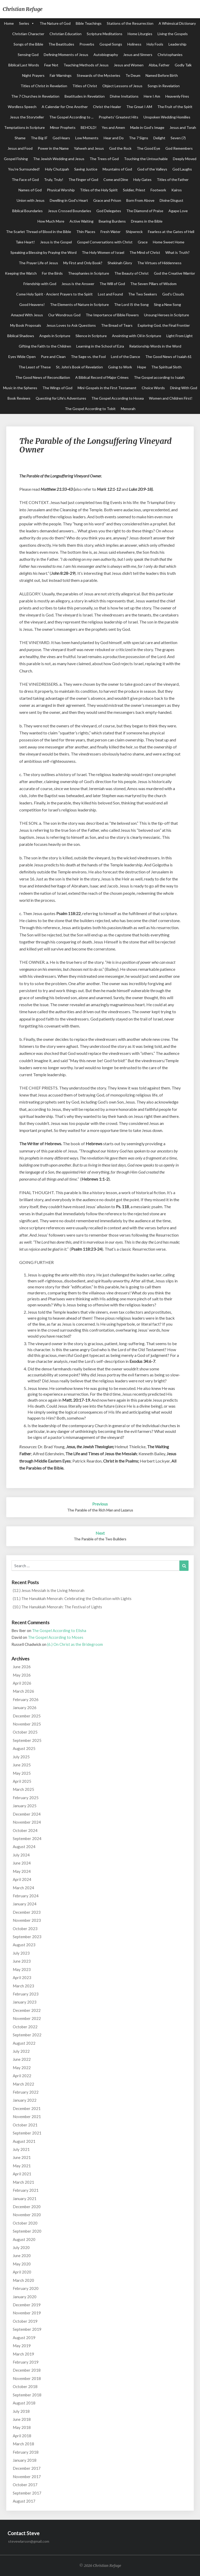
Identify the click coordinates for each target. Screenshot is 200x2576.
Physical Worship (61, 190)
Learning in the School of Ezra (100, 346)
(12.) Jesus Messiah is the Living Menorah (48, 1590)
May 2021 (22, 2165)
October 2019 (25, 2321)
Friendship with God (39, 283)
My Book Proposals (25, 325)
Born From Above (140, 200)
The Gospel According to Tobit (90, 408)
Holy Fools (155, 44)
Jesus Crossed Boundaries (69, 211)
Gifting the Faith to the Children (45, 346)
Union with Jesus (31, 200)
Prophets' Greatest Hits (118, 117)
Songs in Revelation (164, 86)
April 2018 (22, 2435)
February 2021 (26, 2190)
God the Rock (120, 148)
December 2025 (27, 1716)
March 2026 (23, 1691)
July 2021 (21, 2149)
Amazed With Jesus (27, 315)
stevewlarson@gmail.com (28, 2541)
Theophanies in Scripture (88, 273)
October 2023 (25, 1928)
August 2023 (24, 1944)
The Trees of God (104, 158)
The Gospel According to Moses (55, 1637)
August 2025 (24, 1748)
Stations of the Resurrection (130, 23)
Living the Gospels (173, 34)
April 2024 (22, 1879)
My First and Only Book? (82, 263)
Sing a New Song (167, 304)
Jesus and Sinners (137, 54)
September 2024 (27, 1838)
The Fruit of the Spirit (174, 106)
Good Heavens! (32, 304)
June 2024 (22, 1863)
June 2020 (22, 2255)
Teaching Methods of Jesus (86, 65)
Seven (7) (178, 138)
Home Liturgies (140, 34)
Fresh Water (111, 231)
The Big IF (39, 138)
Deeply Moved (184, 158)
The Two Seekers (142, 294)
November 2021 (27, 2116)
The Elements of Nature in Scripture (79, 304)
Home (9, 23)
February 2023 (26, 1994)
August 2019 (24, 2337)
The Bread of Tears (117, 325)
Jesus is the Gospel (56, 242)
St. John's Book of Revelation (79, 367)
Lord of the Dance (125, 356)
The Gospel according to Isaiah (159, 377)
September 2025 (27, 1740)
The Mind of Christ (144, 252)
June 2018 (22, 2419)
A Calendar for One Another (65, 106)
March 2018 (23, 2443)
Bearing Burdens (112, 221)
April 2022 (22, 2075)
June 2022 (22, 2059)
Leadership (177, 44)
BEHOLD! (89, 127)
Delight (159, 138)
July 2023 (21, 1953)
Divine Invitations (124, 96)
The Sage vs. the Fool (88, 356)
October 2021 (25, 2124)
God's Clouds (173, 294)
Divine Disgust (171, 200)
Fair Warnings (61, 75)
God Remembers (179, 148)
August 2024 (24, 1846)
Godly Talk (183, 65)
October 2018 (25, 2386)
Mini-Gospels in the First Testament (107, 388)
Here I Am (152, 96)
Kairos (176, 190)
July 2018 (21, 2411)
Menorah (128, 408)
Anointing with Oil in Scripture (136, 335)
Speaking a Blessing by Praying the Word (43, 252)
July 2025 (21, 1756)
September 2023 (27, 1936)
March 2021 (23, 2182)
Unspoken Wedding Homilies (166, 117)
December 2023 (27, 1912)
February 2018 (26, 2452)
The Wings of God (57, 388)
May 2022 (22, 2067)
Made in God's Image (147, 127)
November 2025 (27, 1724)
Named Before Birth (162, 75)
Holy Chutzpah (57, 169)
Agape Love (178, 211)
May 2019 (22, 2345)
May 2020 (22, 2264)
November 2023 (27, 1920)
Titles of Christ (84, 86)
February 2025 (26, 1797)
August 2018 (24, 2403)
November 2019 (27, 2312)
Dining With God (183, 388)
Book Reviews (19, 398)
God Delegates (108, 211)
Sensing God (28, 54)
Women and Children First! (170, 398)
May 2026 (22, 1675)
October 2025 (25, 1732)
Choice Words (153, 388)
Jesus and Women (128, 65)
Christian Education (65, 34)
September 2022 (27, 2034)
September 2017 (27, 2493)
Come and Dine (115, 179)
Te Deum (133, 75)
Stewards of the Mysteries (98, 75)
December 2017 (27, 2468)
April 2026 (22, 1683)
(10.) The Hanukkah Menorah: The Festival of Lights (57, 1606)
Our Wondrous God (64, 315)
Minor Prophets (63, 127)
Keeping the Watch (21, 273)
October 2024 (25, 1830)
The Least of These (34, 367)
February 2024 (26, 1895)
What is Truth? (177, 252)
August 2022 (24, 2043)
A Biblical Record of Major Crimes (102, 377)
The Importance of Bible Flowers (112, 315)
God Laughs (182, 169)
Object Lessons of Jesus (122, 86)
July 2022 (21, 2051)
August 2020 (24, 2239)
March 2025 (23, 1789)
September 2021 (27, 2133)
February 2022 (26, 2092)
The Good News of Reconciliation (42, 377)
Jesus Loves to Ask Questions (71, 325)
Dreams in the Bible (146, 221)
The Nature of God (55, 23)
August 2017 (24, 2501)
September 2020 (27, 2231)
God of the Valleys (152, 169)
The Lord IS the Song (131, 304)
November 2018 (27, 2378)
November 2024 (27, 1822)
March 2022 (23, 2084)
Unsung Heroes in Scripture (166, 315)
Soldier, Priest (134, 190)
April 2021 (22, 2173)
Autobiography (105, 54)
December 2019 (27, 2304)
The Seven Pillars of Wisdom (153, 283)
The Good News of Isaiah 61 (168, 356)
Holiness (134, 44)
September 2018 (27, 2394)
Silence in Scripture (91, 335)
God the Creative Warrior (174, 273)
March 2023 (23, 1985)
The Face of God (25, 179)
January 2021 (24, 2198)
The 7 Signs (138, 138)
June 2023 (22, 1961)
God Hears (61, 138)
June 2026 (22, 1666)
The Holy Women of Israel (103, 252)
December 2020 (27, 2206)
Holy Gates (142, 179)
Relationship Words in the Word (155, 346)
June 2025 (22, 1764)
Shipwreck (134, 231)
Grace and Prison (107, 200)
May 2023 (22, 1969)
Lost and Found (110, 294)
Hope (141, 367)
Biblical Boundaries (27, 211)
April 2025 (22, 1781)
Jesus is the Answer (77, 283)
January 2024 (24, 1903)
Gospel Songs (110, 44)
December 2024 (27, 1814)
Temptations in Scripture (24, 127)
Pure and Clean (53, 356)
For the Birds (52, 273)
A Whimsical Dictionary (177, 23)
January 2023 (24, 2002)
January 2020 (24, 2296)
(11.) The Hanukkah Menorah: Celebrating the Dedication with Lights (72, 1598)
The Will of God (112, 283)
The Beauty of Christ (131, 273)
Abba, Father (159, 65)
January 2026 (24, 1707)
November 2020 (27, 2214)
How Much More (51, 221)
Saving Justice (85, 169)
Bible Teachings (89, 23)
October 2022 (25, 2026)
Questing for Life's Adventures (61, 398)
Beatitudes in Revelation (85, 96)
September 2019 (27, 2329)
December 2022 (27, 2010)
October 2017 (25, 2484)
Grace (143, 242)
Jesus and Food (20, 148)
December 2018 (27, 2370)
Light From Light (179, 335)
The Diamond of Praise (144, 211)
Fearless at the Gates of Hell (171, 231)
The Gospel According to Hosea (117, 398)
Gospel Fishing (16, 158)
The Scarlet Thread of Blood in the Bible (38, 231)
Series (24, 23)
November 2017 (27, 2476)
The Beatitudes (61, 44)
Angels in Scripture (54, 335)
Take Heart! (25, 242)
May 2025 (22, 1773)
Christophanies (170, 54)
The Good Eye (148, 148)
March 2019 (23, 2354)
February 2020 (26, 2288)
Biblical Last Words (23, 65)
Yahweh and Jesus (89, 148)
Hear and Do (114, 138)
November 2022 (27, 2018)
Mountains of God (117, 169)
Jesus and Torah (183, 127)
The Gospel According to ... (71, 117)
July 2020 (21, 2247)
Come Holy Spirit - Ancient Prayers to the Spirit (54, 294)
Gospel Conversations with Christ (105, 242)
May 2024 (22, 1871)
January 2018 (24, 2460)
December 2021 (27, 2108)
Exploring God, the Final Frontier (164, 325)
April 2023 (22, 1977)
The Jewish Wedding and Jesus (58, 158)
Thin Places (85, 231)
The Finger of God (83, 179)
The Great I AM (139, 106)
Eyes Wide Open (22, 356)
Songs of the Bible (28, 44)
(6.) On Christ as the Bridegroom (75, 1644)
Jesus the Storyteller (27, 117)
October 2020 (25, 2223)
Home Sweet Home (168, 242)
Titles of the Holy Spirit (99, 190)
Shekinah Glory (120, 263)
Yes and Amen (113, 127)
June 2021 (22, 2157)
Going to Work (120, 367)
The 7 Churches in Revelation (35, 96)
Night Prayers (33, 75)
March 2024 (23, 1887)
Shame (20, 138)
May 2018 (22, 2427)
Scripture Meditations (104, 34)
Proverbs (86, 44)
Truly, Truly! (53, 179)
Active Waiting (81, 221)
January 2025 (24, 1805)
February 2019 (26, 2362)
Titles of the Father (173, 179)
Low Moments (86, 138)
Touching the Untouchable (146, 158)
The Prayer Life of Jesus (38, 263)
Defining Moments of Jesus (66, 54)
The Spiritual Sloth (166, 367)
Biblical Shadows (20, 335)
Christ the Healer (107, 106)
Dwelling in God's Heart (69, 200)
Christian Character (28, 34)
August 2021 (24, 2141)
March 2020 (23, 2280)
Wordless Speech (22, 106)
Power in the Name (53, 148)
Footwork (158, 190)
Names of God (30, 190)
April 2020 (22, 2272)
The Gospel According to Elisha (59, 1630)
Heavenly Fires (177, 96)
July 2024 (21, 1855)
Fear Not (51, 65)
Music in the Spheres (20, 388)
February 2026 (26, 1699)
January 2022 (24, 2100)
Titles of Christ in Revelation (44, 86)
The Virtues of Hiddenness (159, 263)
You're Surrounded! (24, 169)
